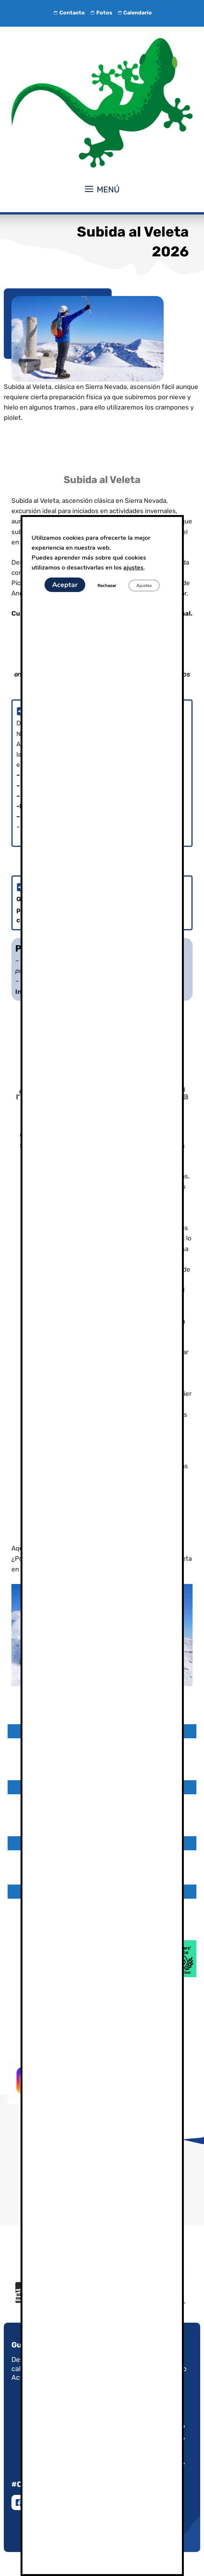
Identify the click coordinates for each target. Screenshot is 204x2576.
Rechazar (106, 585)
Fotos (100, 13)
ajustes (138, 567)
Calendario (134, 13)
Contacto (68, 13)
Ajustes (145, 585)
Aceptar (63, 585)
